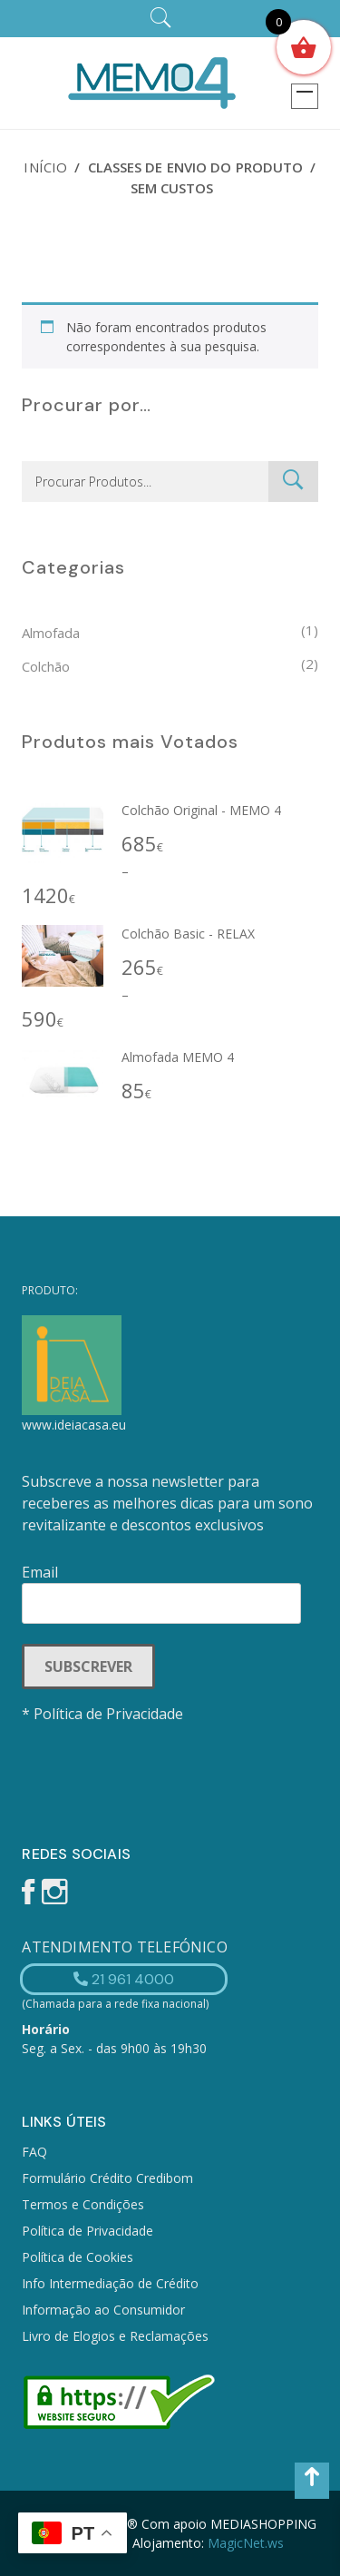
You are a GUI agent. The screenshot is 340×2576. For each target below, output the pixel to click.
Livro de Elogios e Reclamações (115, 2336)
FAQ (34, 2151)
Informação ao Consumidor (103, 2309)
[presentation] (159, 1773)
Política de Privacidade (87, 2230)
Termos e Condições (83, 2204)
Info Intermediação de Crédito (110, 2283)
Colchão (46, 666)
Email (161, 1587)
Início (45, 167)
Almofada (51, 633)
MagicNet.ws (246, 2542)
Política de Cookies (77, 2257)
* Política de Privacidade (102, 1714)
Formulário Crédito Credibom (107, 2178)
